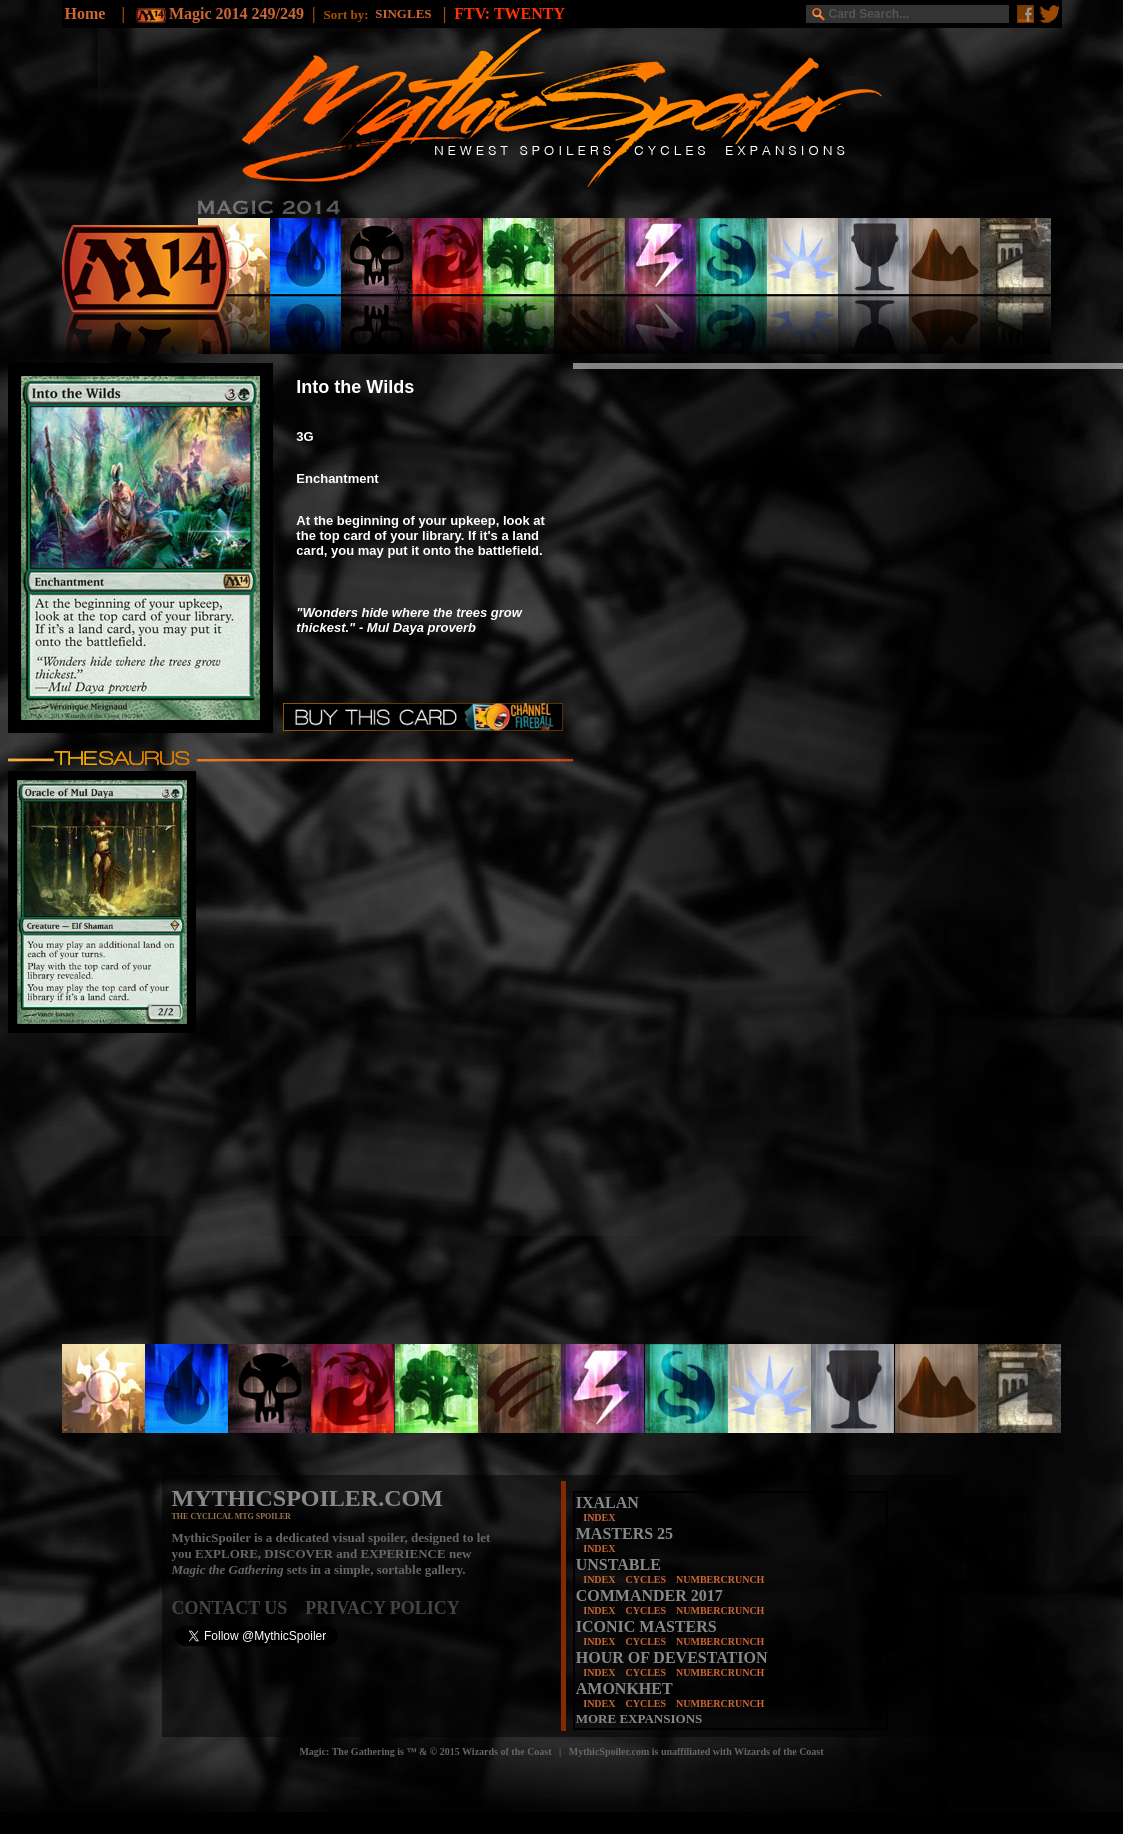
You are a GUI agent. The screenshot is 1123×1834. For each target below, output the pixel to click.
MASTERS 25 (624, 1533)
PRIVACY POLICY (382, 1608)
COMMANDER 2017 (649, 1595)
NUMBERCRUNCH (720, 1579)
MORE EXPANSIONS (639, 1718)
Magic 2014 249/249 (236, 13)
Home (85, 13)
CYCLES (645, 1579)
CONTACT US (239, 1608)
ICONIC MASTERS (646, 1626)
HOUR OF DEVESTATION (672, 1657)
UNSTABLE (618, 1564)
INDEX (599, 1517)
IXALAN (607, 1502)
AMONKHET (624, 1688)
